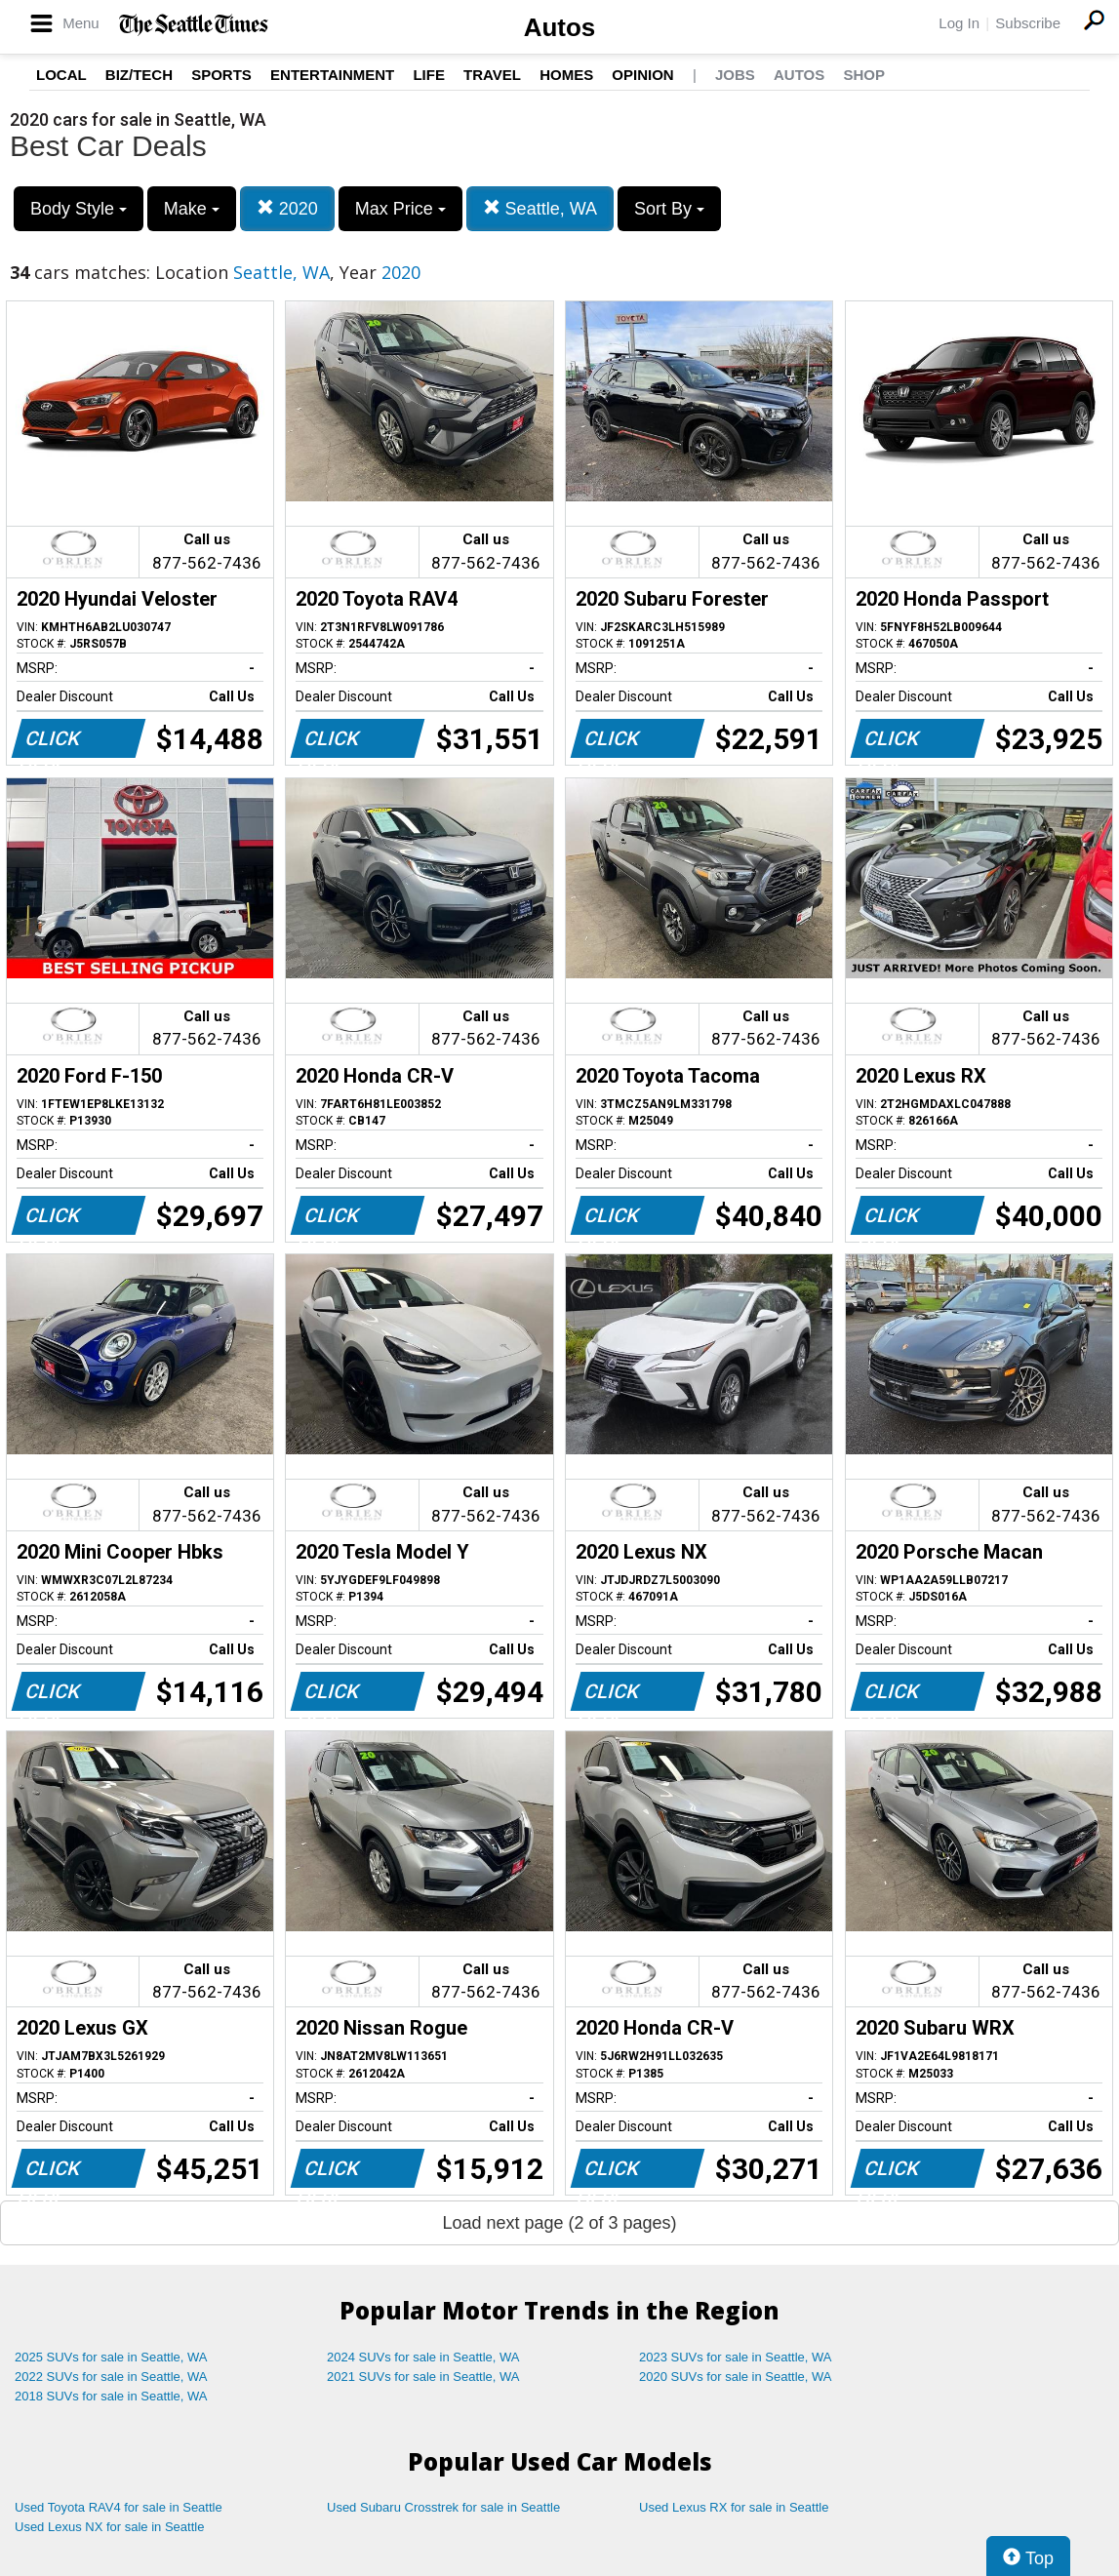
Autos (560, 27)
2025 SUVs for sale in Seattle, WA (111, 2357)
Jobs (735, 74)
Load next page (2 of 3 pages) (559, 2223)
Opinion (642, 74)
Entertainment (332, 74)
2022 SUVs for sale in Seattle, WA (111, 2376)
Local (61, 74)
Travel (492, 74)
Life (429, 74)
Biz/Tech (139, 74)
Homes (566, 74)
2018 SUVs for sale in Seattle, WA (111, 2396)
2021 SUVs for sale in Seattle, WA (423, 2376)
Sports (221, 74)
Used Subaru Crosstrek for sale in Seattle (443, 2507)
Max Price (400, 208)
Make (192, 208)
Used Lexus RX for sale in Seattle (733, 2507)
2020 (287, 208)
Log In (959, 23)
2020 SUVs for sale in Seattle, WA (735, 2376)
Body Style (78, 208)
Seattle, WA (540, 208)
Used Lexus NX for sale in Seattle (109, 2526)
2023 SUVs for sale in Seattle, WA (735, 2357)
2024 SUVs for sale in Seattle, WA (423, 2357)
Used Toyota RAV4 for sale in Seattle (118, 2507)
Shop (864, 74)
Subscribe (1027, 23)
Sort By (669, 208)
